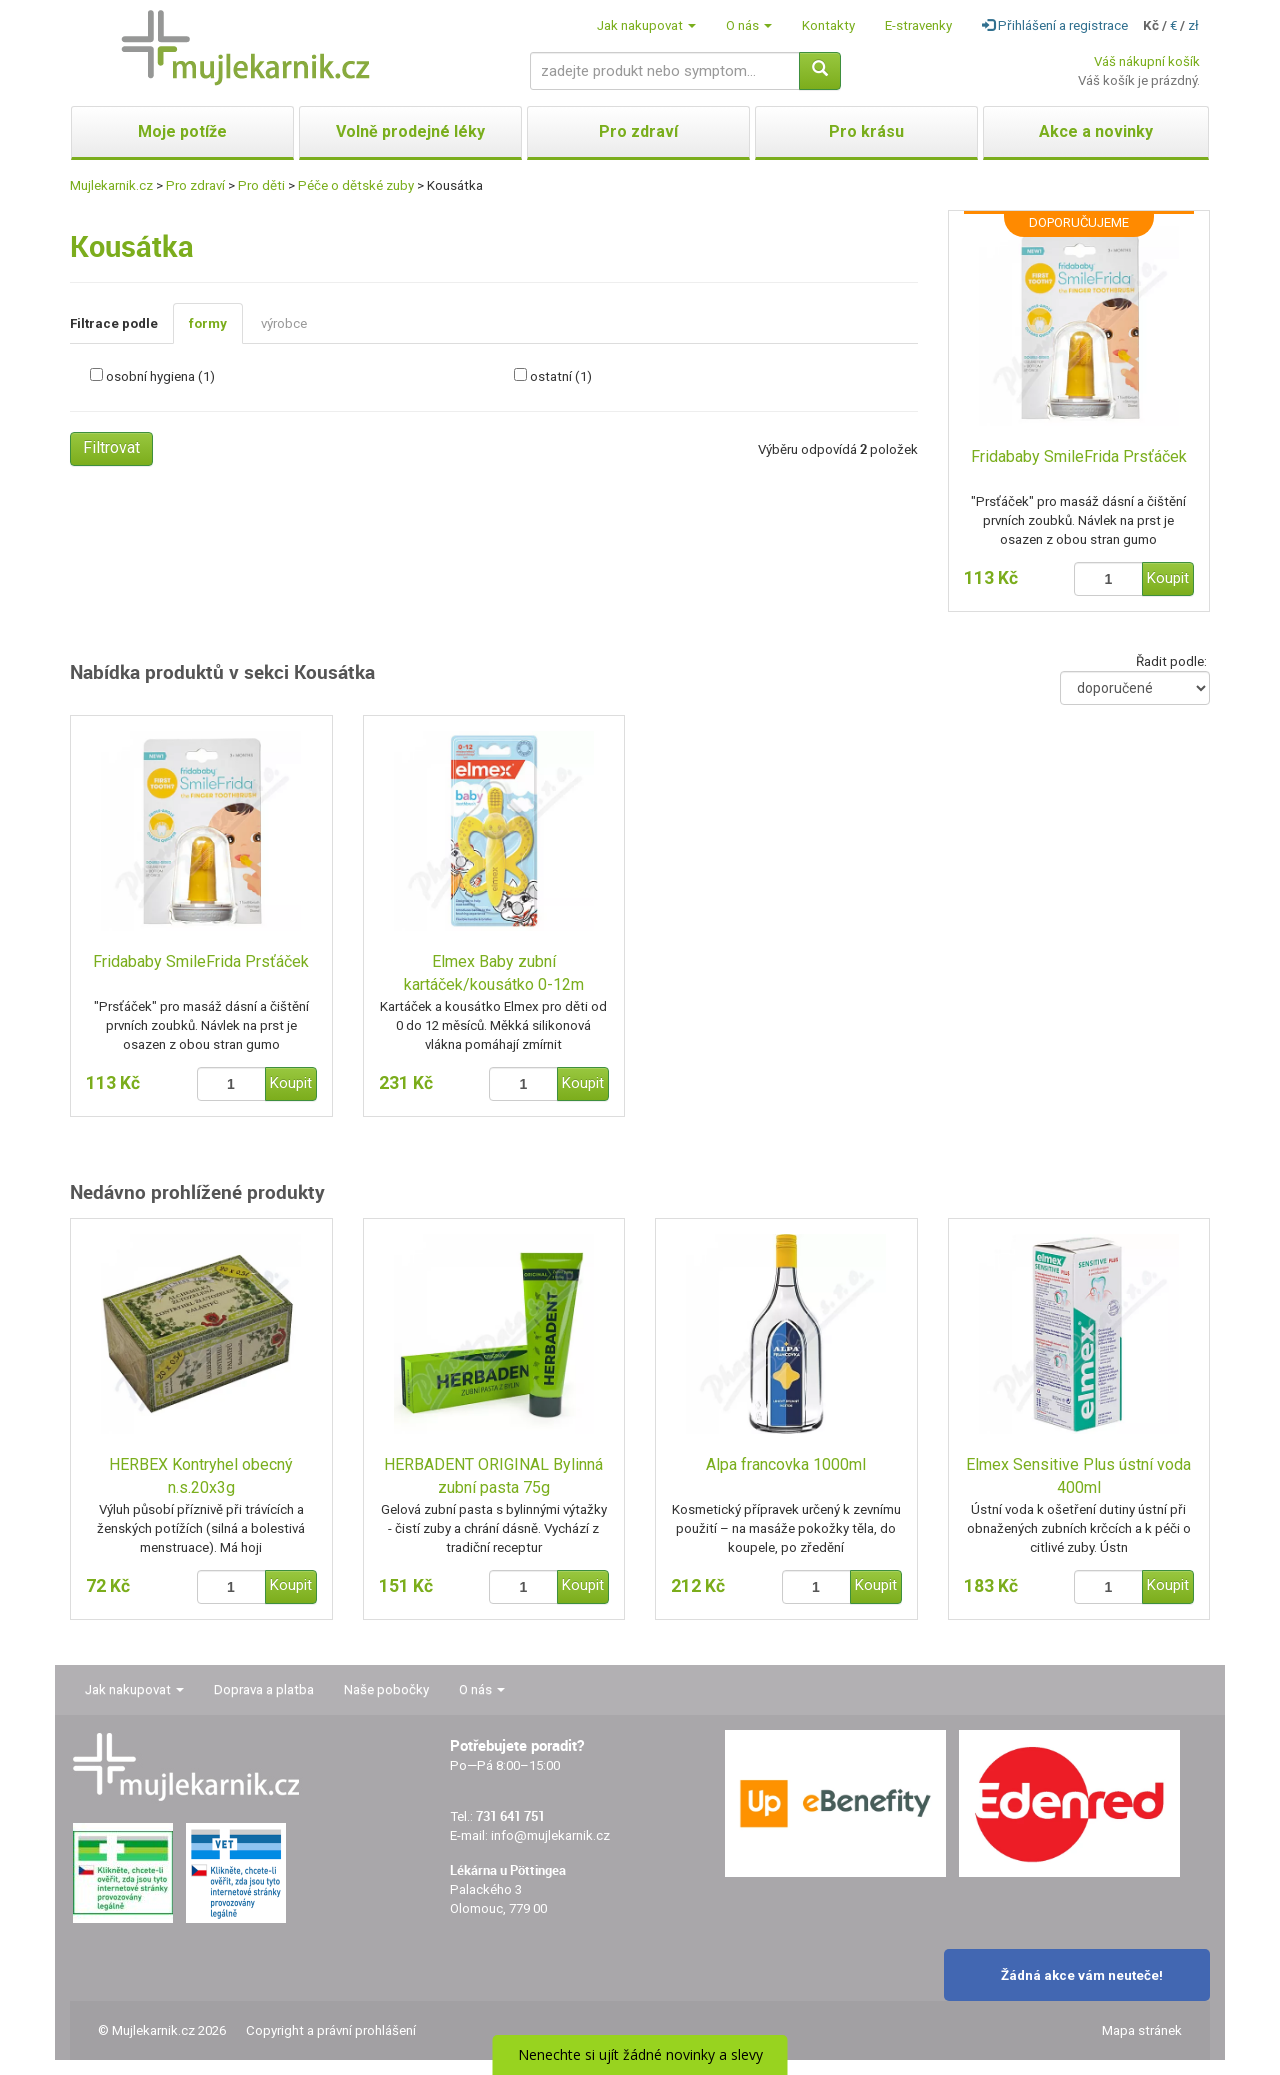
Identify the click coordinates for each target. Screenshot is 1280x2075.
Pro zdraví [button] (638, 131)
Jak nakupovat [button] (646, 25)
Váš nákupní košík (1147, 61)
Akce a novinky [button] (1096, 131)
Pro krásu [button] (866, 131)
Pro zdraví (195, 185)
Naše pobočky (386, 1689)
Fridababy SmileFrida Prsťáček (1079, 456)
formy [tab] (208, 323)
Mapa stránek (1142, 2030)
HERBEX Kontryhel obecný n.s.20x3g (201, 1476)
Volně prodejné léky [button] (410, 131)
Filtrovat (111, 447)
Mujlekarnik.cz (111, 185)
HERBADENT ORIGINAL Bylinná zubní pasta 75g (493, 1476)
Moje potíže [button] (182, 131)
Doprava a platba (264, 1689)
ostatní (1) (561, 376)
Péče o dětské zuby (356, 185)
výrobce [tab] (284, 323)
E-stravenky (918, 25)
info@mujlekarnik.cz (550, 1835)
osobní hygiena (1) (160, 376)
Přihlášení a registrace (1055, 25)
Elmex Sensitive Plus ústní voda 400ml (1078, 1476)
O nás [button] (749, 25)
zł (1193, 25)
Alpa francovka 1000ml (786, 1464)
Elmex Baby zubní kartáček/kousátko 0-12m (494, 973)
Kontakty (828, 25)
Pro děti (261, 185)
